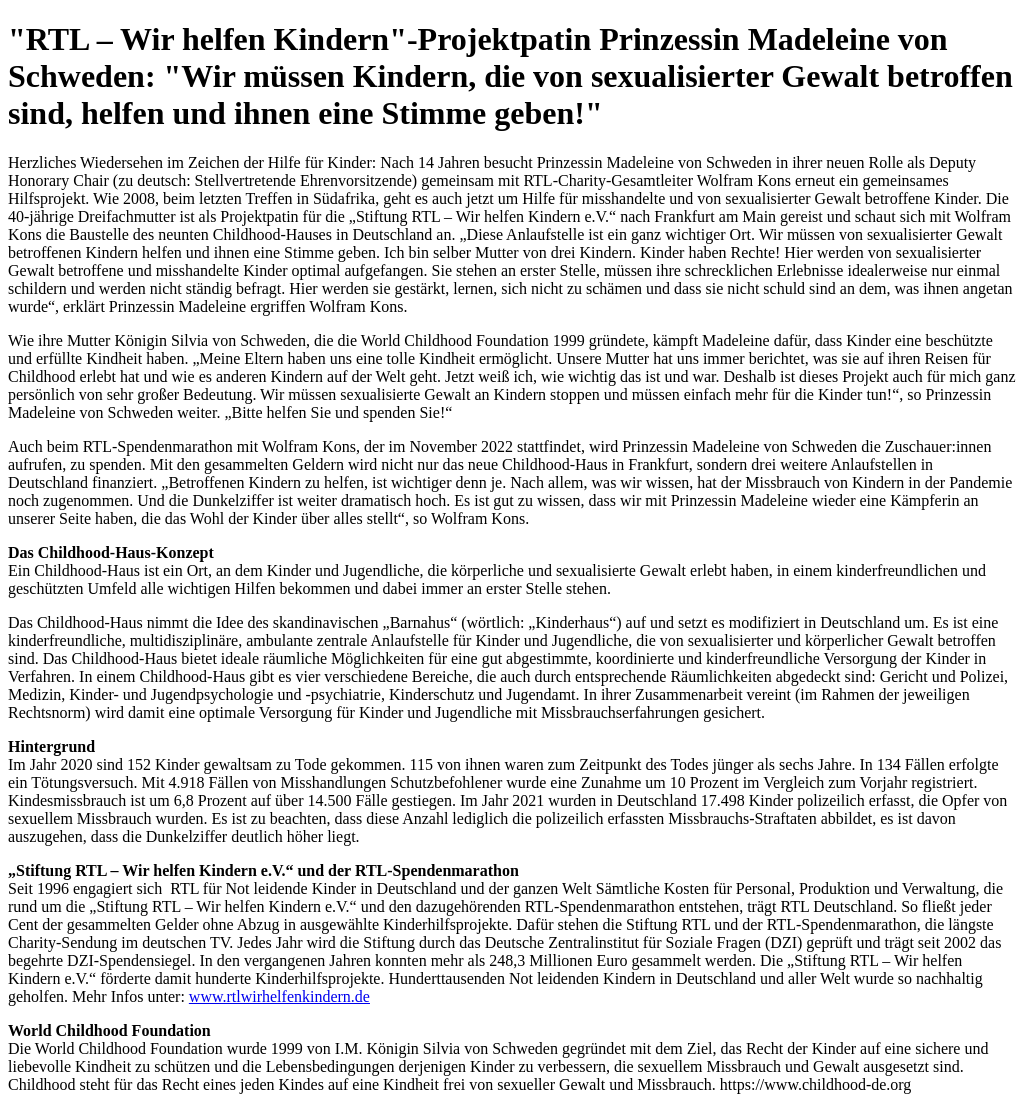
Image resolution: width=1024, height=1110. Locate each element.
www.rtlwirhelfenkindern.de (279, 996)
